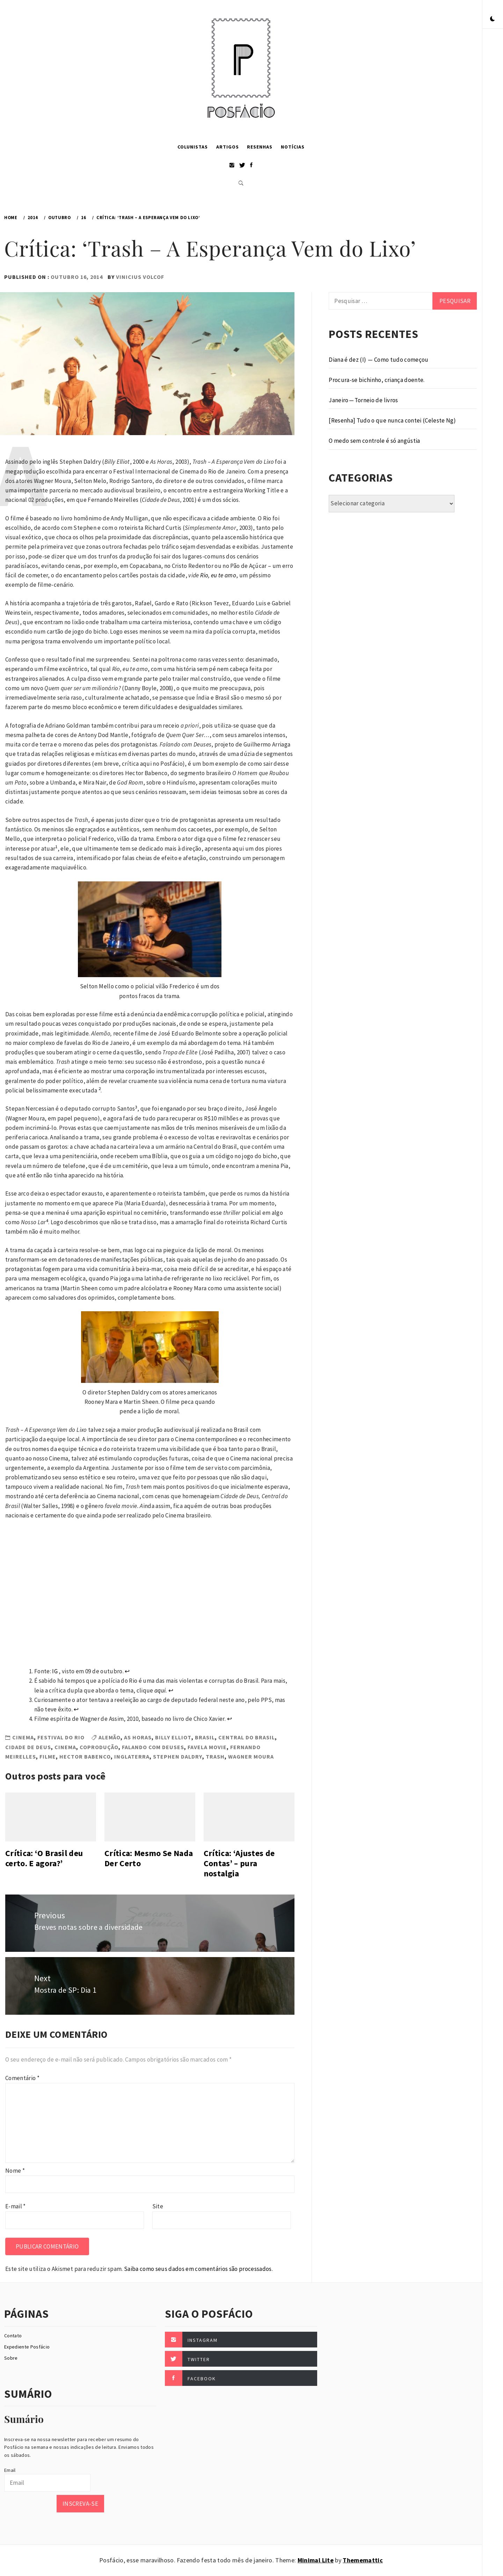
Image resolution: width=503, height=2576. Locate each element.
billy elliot (173, 1737)
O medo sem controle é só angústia (374, 441)
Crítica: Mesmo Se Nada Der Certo (148, 1858)
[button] (492, 19)
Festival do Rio (61, 1737)
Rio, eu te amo (218, 575)
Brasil (205, 1737)
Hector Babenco (85, 1756)
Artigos (227, 147)
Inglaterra (132, 1756)
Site (157, 2206)
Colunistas (192, 147)
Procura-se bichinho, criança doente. (376, 380)
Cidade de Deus (28, 1747)
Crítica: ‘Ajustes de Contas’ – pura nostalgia (239, 1863)
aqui (160, 1690)
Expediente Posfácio (27, 2347)
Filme (47, 1756)
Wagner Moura (251, 1756)
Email (10, 2470)
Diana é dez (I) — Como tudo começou (378, 359)
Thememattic (363, 2560)
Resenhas (259, 147)
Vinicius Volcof (140, 276)
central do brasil (246, 1737)
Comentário (22, 2078)
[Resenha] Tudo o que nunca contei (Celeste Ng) (392, 420)
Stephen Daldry (177, 1756)
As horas (138, 1737)
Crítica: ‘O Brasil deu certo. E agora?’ (44, 1858)
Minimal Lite (316, 2560)
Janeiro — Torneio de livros (363, 400)
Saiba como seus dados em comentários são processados (198, 2269)
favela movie (207, 1747)
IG (55, 1671)
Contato (13, 2335)
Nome (15, 2170)
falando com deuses (153, 1747)
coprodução (99, 1747)
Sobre (11, 2358)
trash (215, 1756)
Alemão (110, 1737)
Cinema (23, 1737)
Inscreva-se (80, 2504)
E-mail (15, 2206)
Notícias (293, 147)
